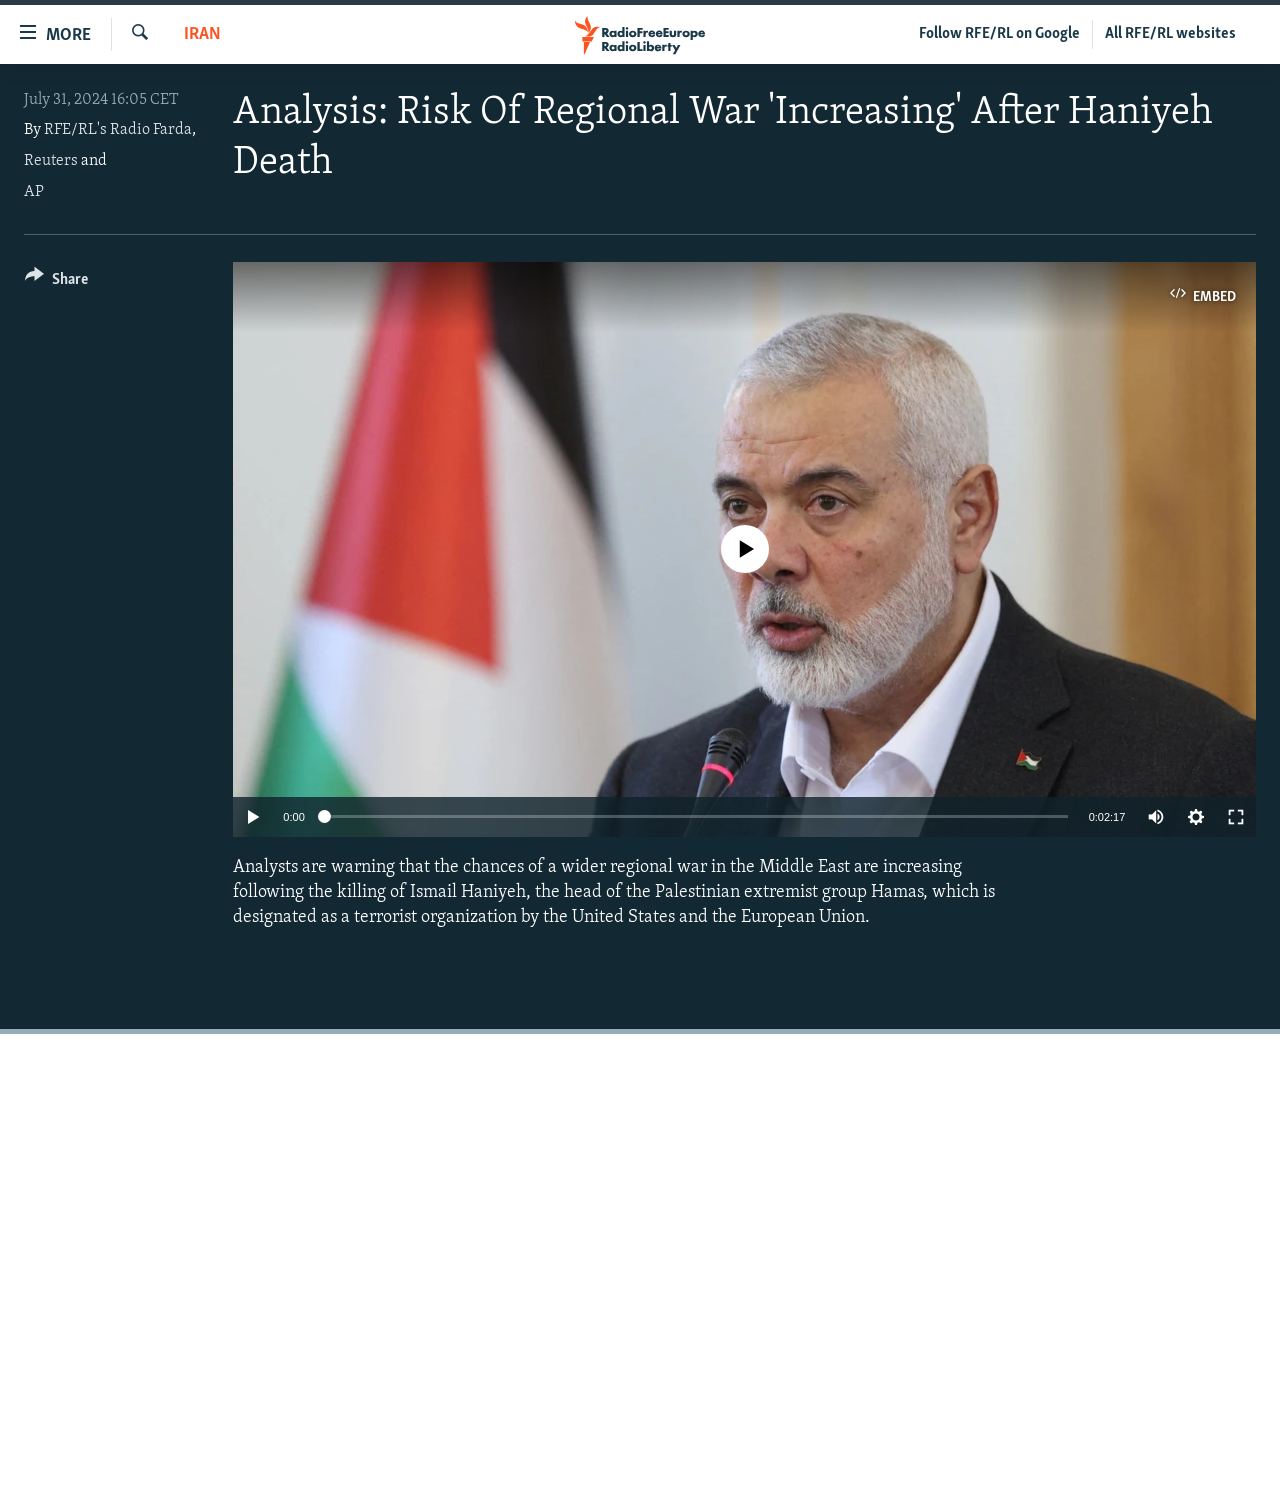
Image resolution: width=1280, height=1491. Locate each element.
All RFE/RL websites (1170, 34)
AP (34, 192)
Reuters (51, 161)
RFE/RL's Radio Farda (118, 130)
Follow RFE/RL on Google (999, 34)
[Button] (56, 282)
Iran (202, 34)
